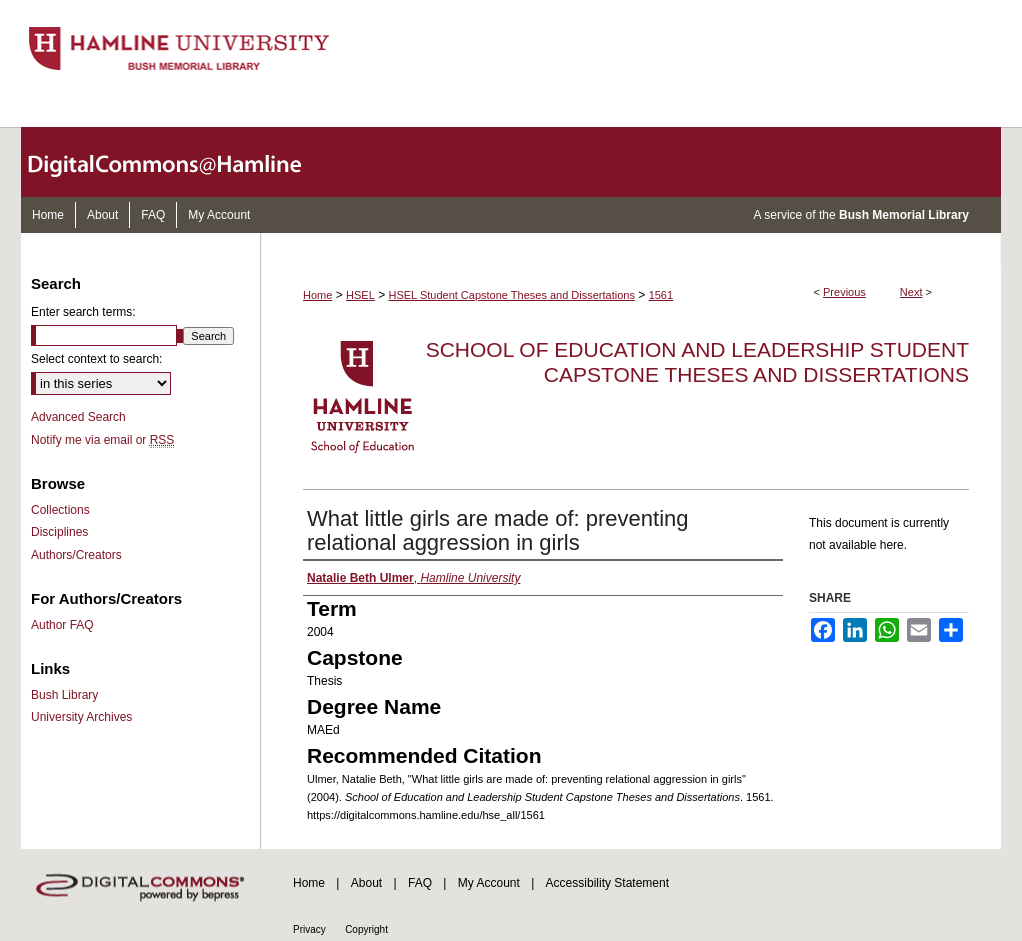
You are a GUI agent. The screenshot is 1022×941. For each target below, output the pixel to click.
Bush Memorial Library (904, 215)
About (366, 883)
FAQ (420, 883)
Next (911, 292)
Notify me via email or (102, 440)
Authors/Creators (76, 555)
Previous (844, 292)
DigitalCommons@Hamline (181, 162)
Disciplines (59, 532)
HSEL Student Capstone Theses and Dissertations (512, 295)
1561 (661, 295)
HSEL (360, 295)
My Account (489, 883)
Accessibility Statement (607, 883)
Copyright (366, 929)
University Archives (81, 717)
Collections (60, 510)
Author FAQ (62, 625)
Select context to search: (96, 359)
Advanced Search (78, 417)
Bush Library (64, 695)
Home (317, 295)
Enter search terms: (83, 312)
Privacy (309, 929)
